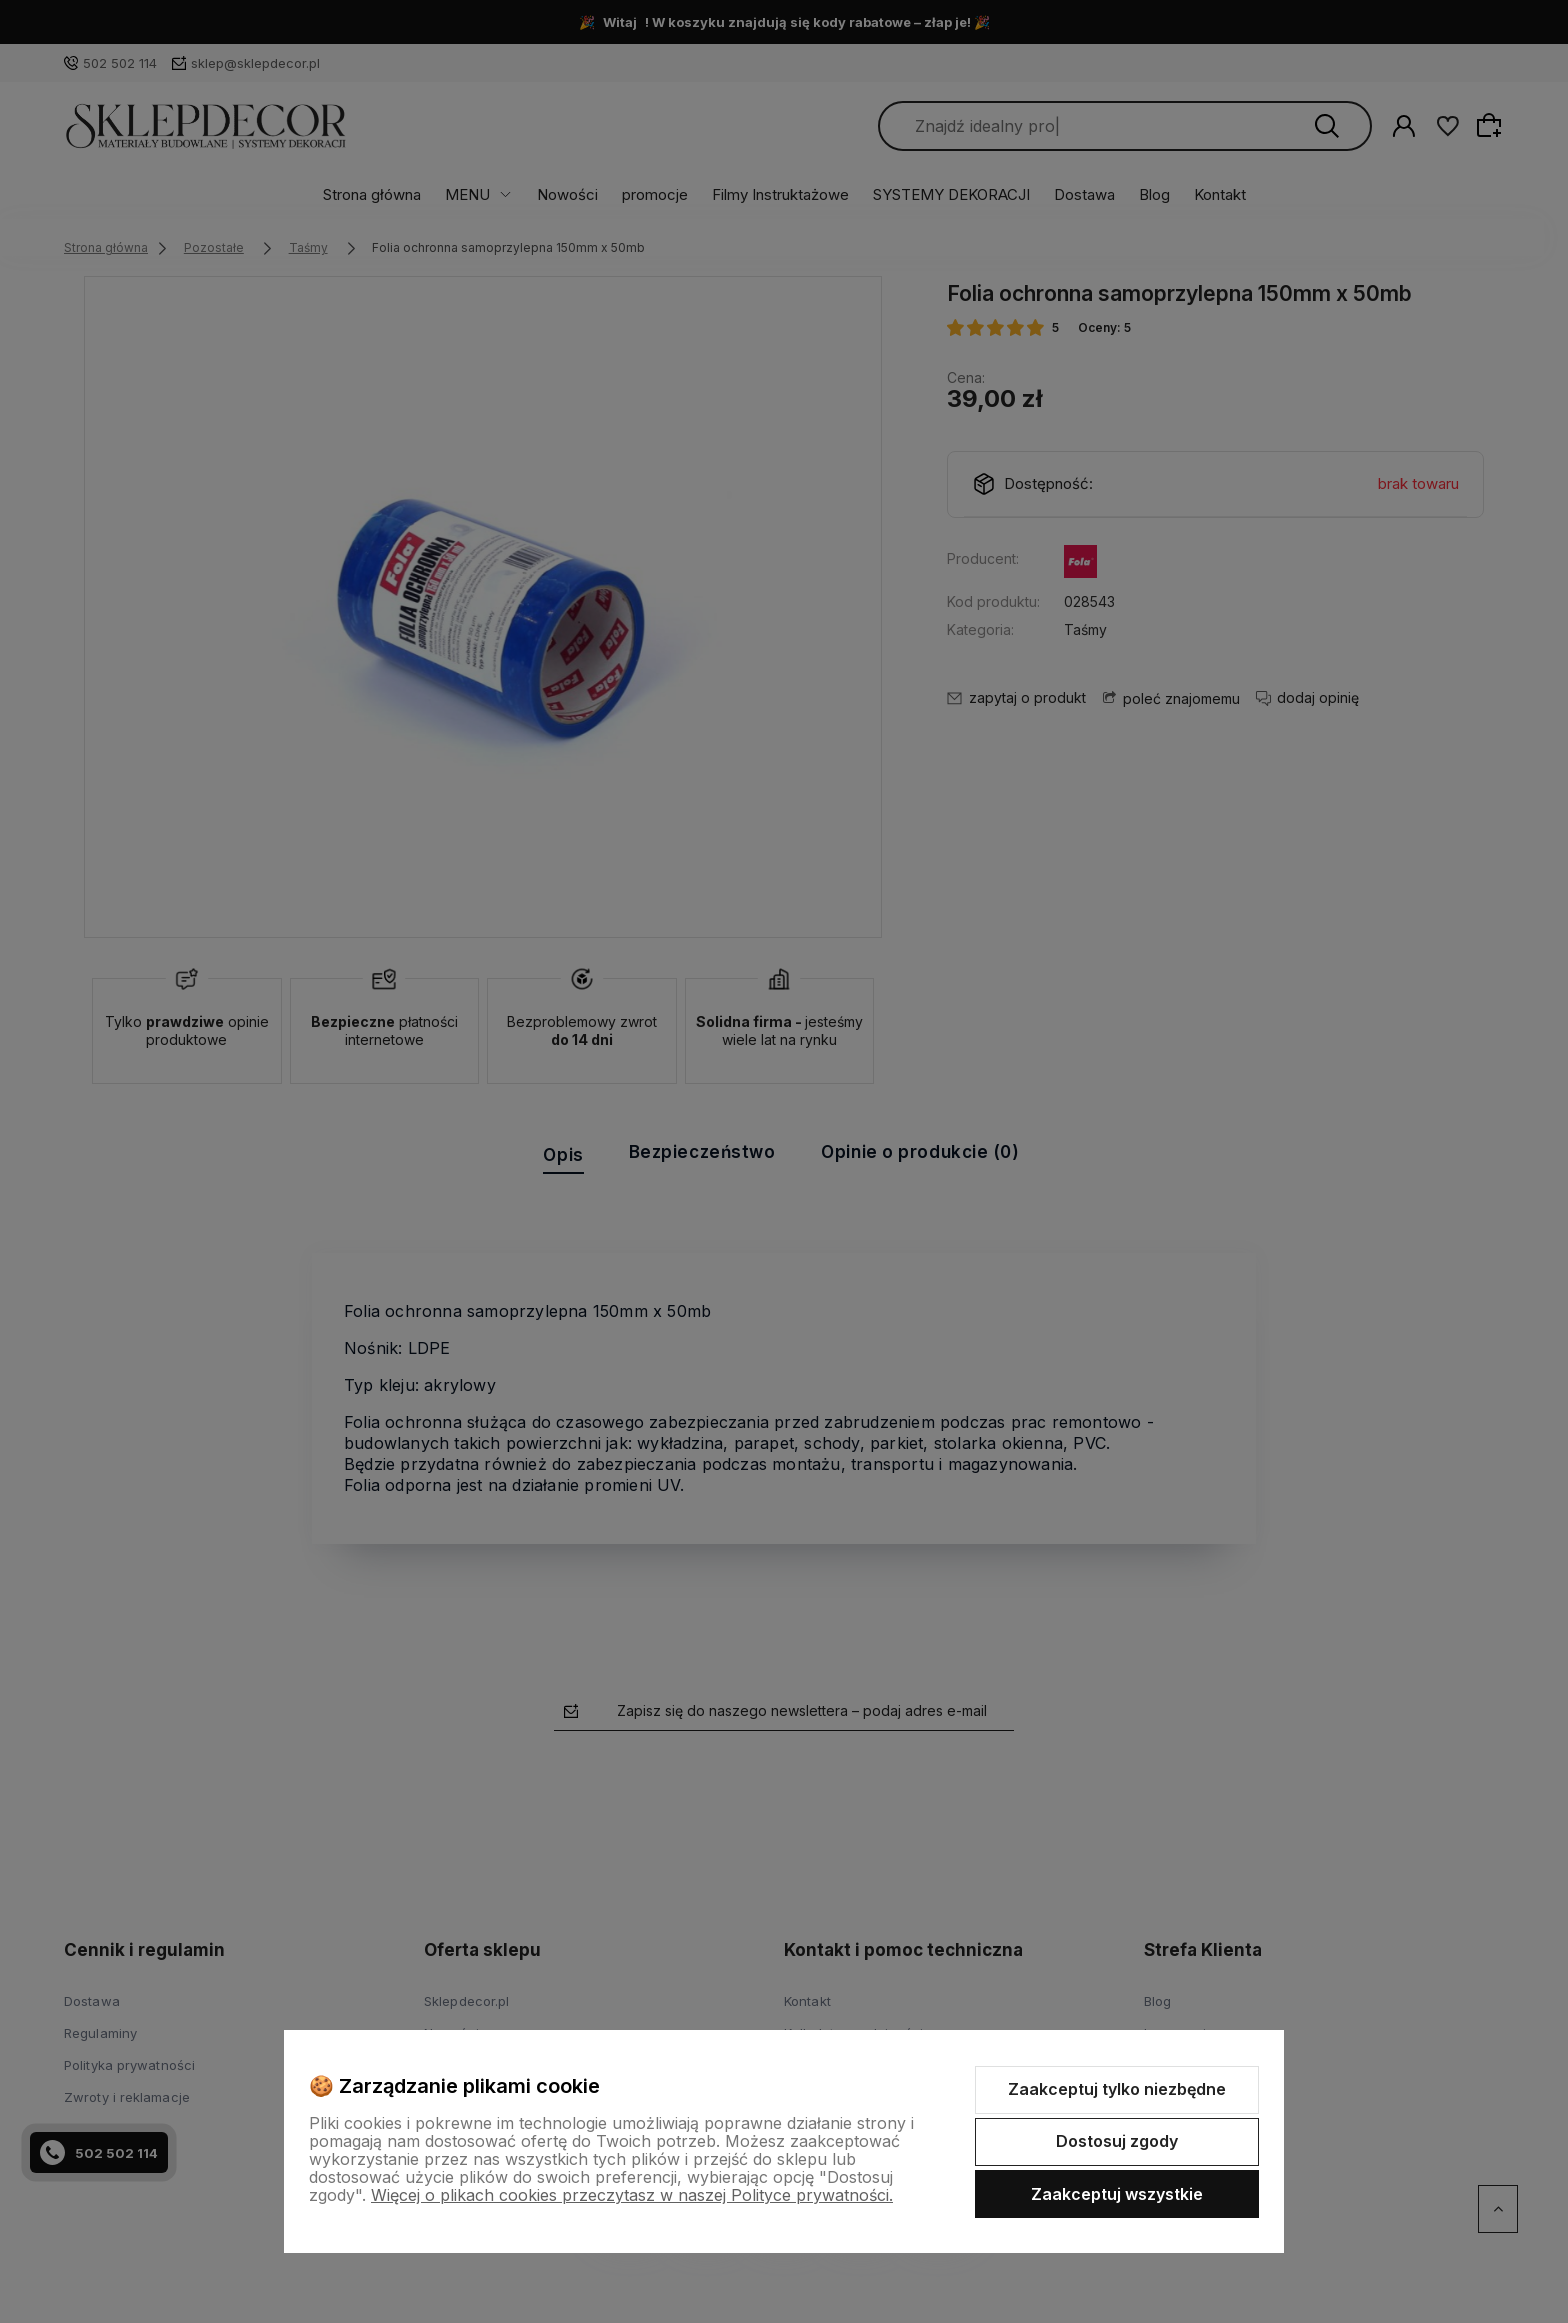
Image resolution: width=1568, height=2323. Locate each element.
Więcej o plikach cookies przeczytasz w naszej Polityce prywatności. (632, 2195)
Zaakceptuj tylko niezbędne (1117, 2089)
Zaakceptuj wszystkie (1117, 2194)
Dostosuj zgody (1117, 2141)
